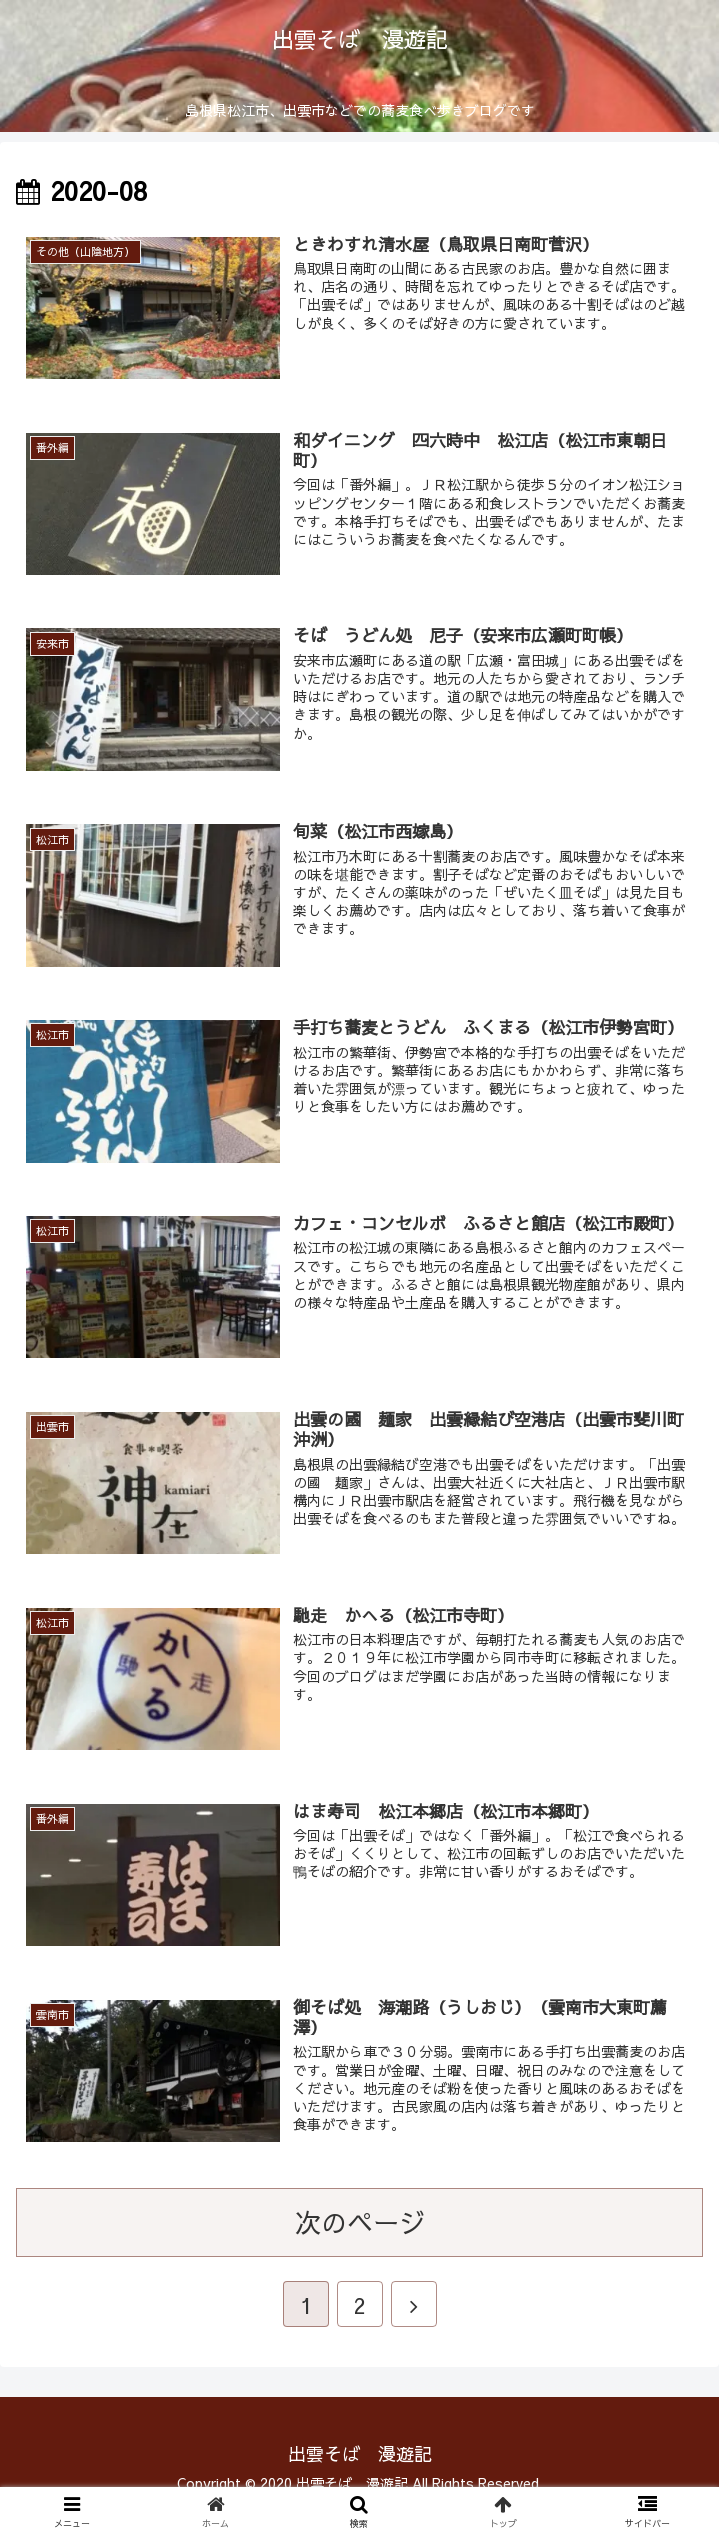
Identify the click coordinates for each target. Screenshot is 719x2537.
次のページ (360, 2246)
